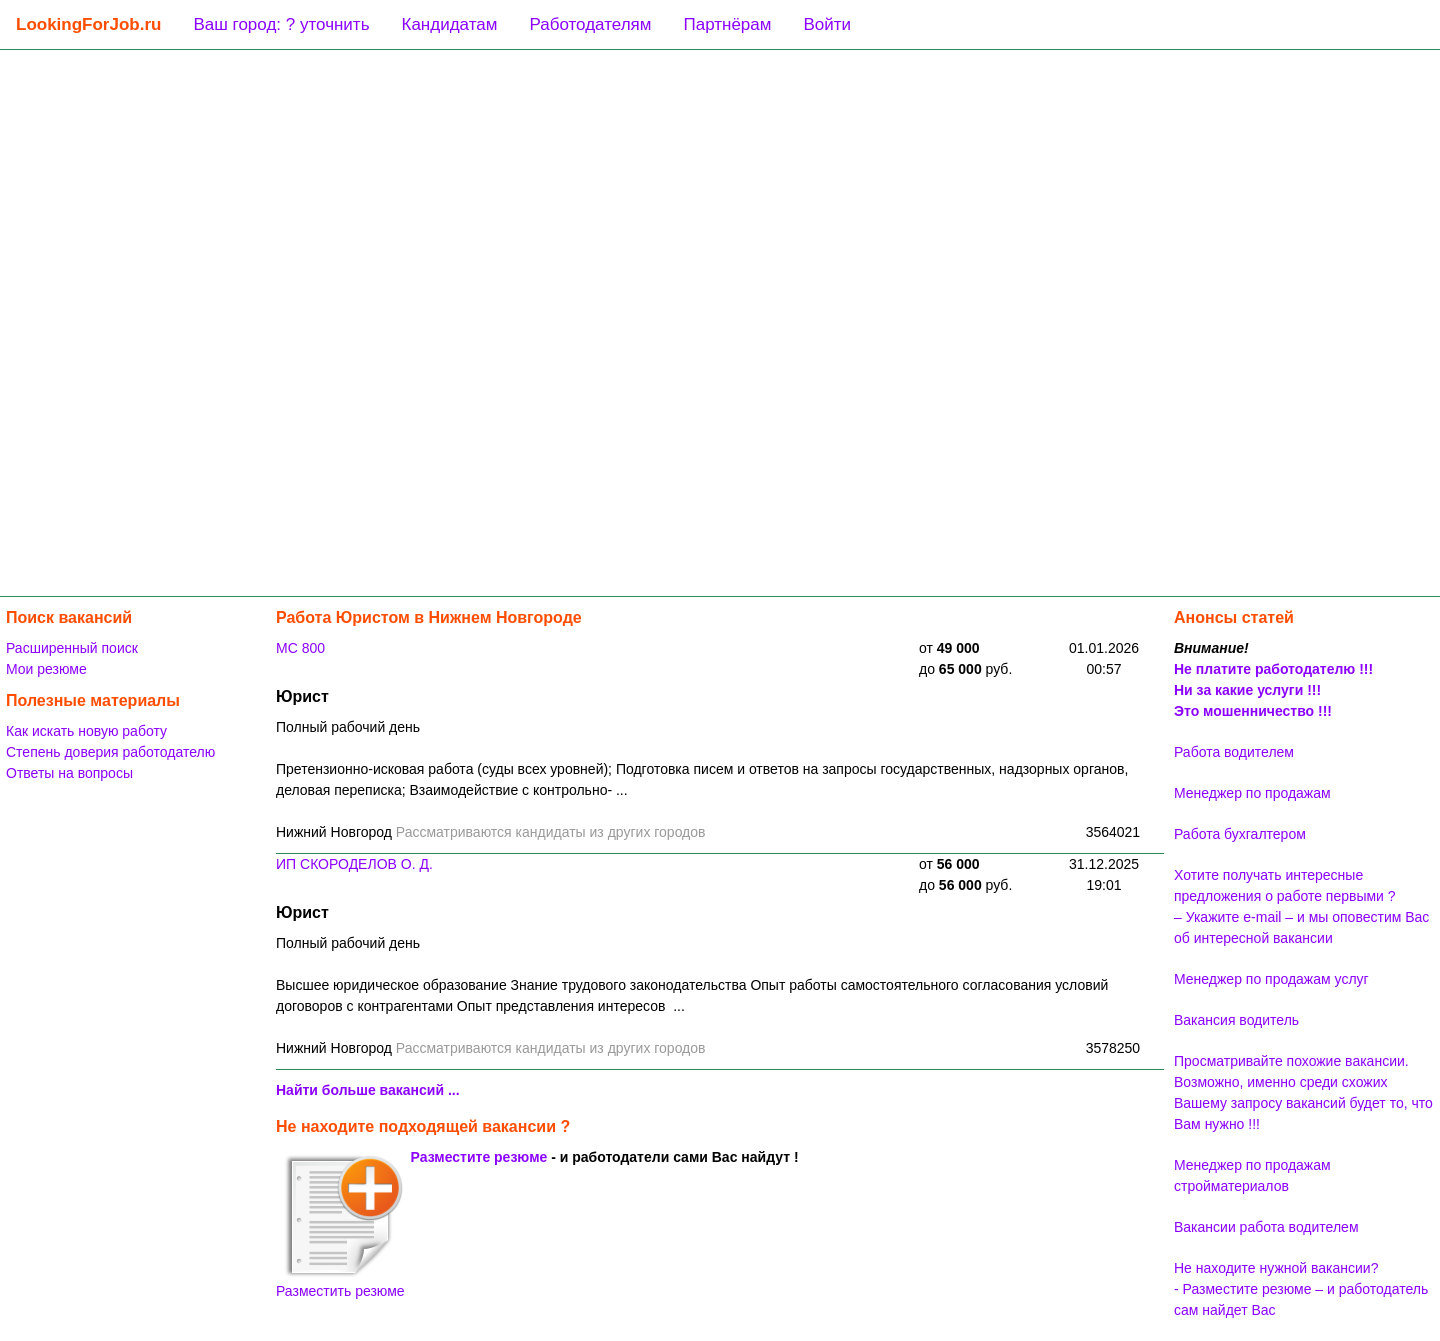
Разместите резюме (479, 1157)
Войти (827, 24)
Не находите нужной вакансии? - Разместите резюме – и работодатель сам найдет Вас (1301, 1289)
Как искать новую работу (86, 731)
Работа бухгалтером (1240, 834)
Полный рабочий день (348, 727)
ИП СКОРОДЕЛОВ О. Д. (354, 864)
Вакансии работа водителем (1266, 1227)
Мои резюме (46, 669)
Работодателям (590, 24)
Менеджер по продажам (1252, 793)
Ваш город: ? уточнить (281, 24)
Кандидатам (450, 24)
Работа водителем (1234, 752)
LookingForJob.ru (88, 24)
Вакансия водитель (1236, 1020)
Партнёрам (727, 24)
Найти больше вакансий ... (368, 1090)
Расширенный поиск (72, 648)
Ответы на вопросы (69, 773)
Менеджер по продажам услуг (1271, 979)
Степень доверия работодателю (110, 752)
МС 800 (300, 648)
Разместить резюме (340, 1226)
